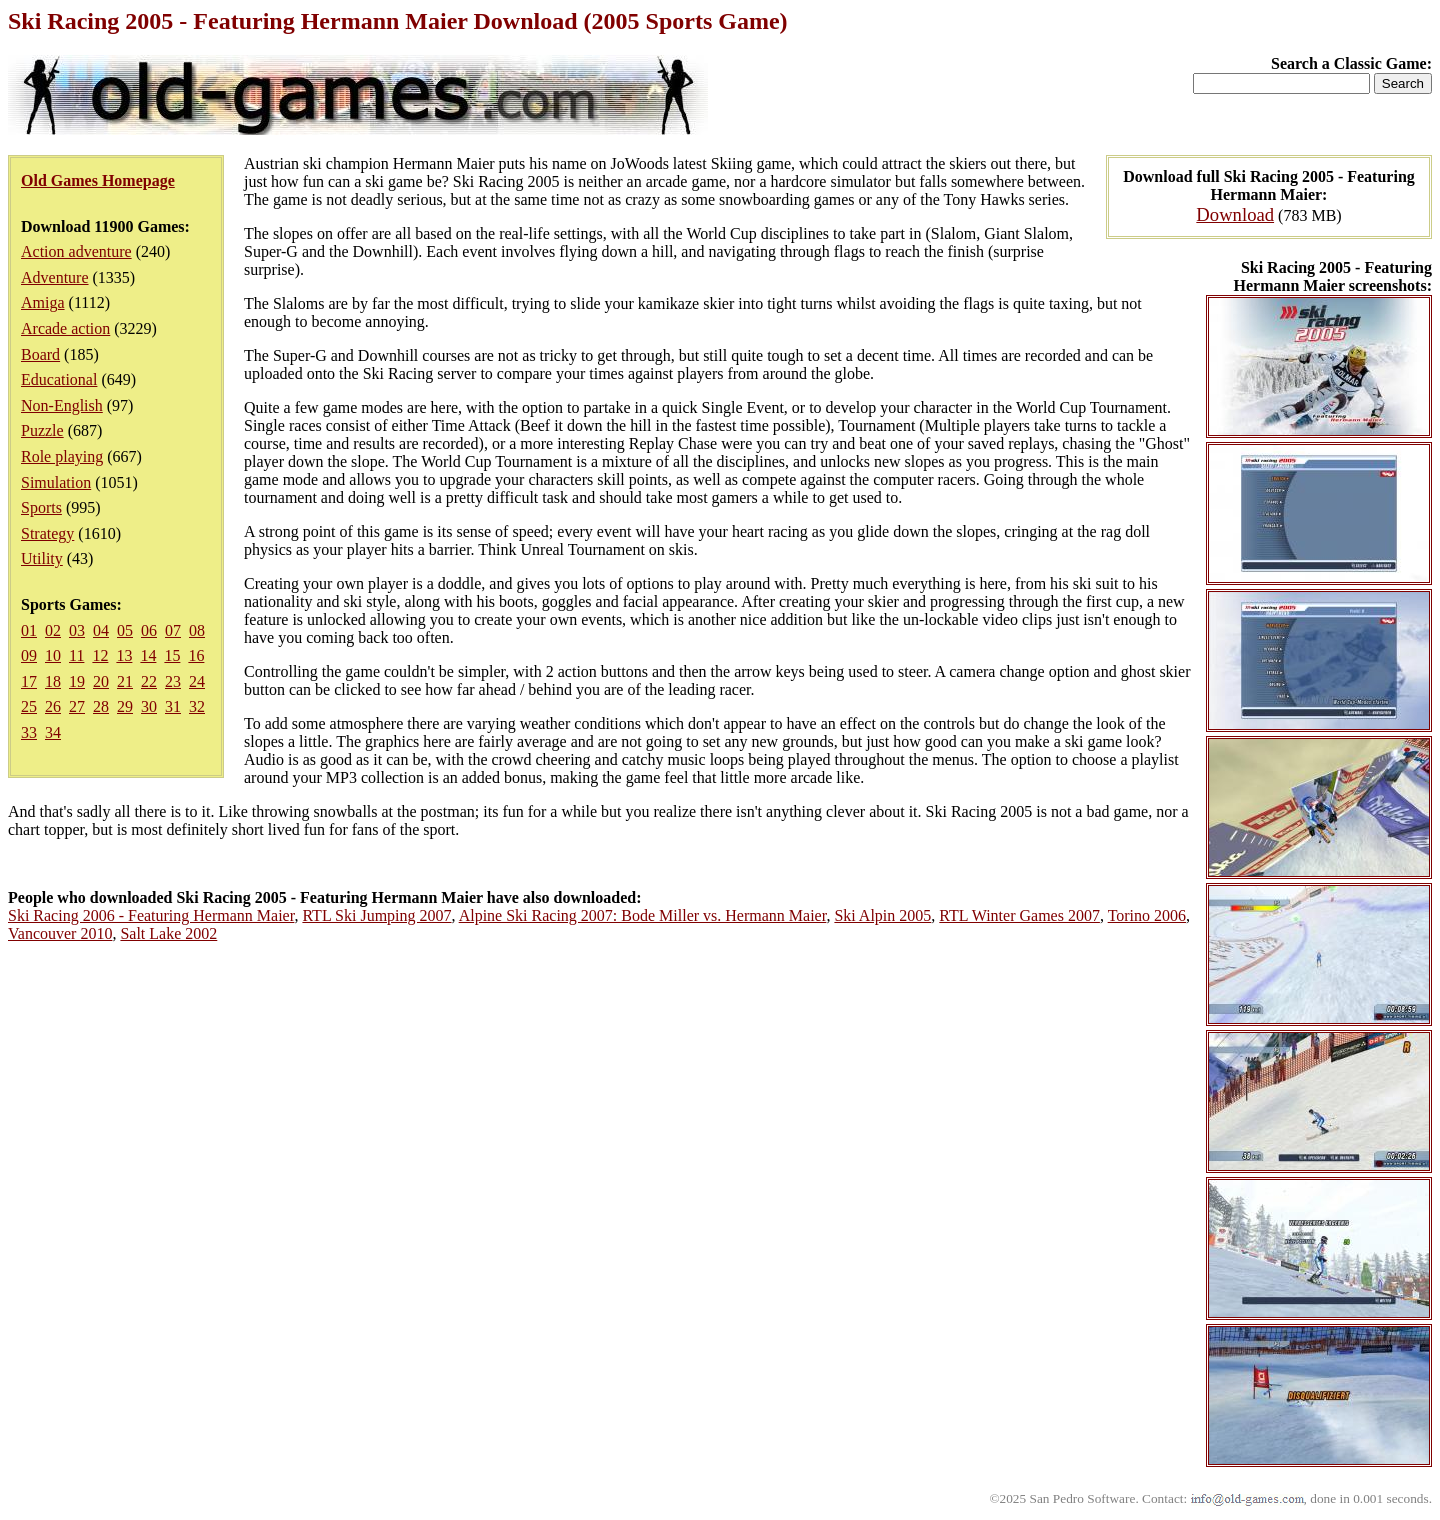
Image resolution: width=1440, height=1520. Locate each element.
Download (1235, 214)
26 (53, 706)
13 (124, 655)
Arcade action (65, 328)
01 (29, 630)
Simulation (56, 482)
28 (101, 706)
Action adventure (76, 251)
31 (173, 706)
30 (149, 706)
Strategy (47, 533)
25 (29, 706)
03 (77, 630)
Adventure (55, 277)
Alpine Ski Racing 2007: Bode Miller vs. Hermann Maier (643, 915)
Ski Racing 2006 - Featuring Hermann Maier (151, 915)
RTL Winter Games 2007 (1019, 915)
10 (53, 655)
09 (29, 655)
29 (125, 706)
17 (29, 681)
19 (77, 681)
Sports (41, 507)
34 (53, 732)
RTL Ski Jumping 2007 (376, 915)
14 (148, 655)
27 (77, 706)
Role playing (62, 456)
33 (29, 732)
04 (101, 630)
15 (172, 655)
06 (149, 630)
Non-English (62, 405)
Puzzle (42, 430)
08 (197, 630)
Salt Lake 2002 (168, 933)
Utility (42, 558)
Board (40, 354)
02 (53, 630)
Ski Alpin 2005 (882, 915)
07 (173, 630)
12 (100, 655)
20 (101, 681)
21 (125, 681)
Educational (59, 379)
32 (197, 706)
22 (149, 681)
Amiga (43, 302)
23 (173, 681)
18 (53, 681)
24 (197, 681)
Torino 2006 (1147, 915)
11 (76, 655)
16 (196, 655)
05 (125, 630)
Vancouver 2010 (60, 933)
